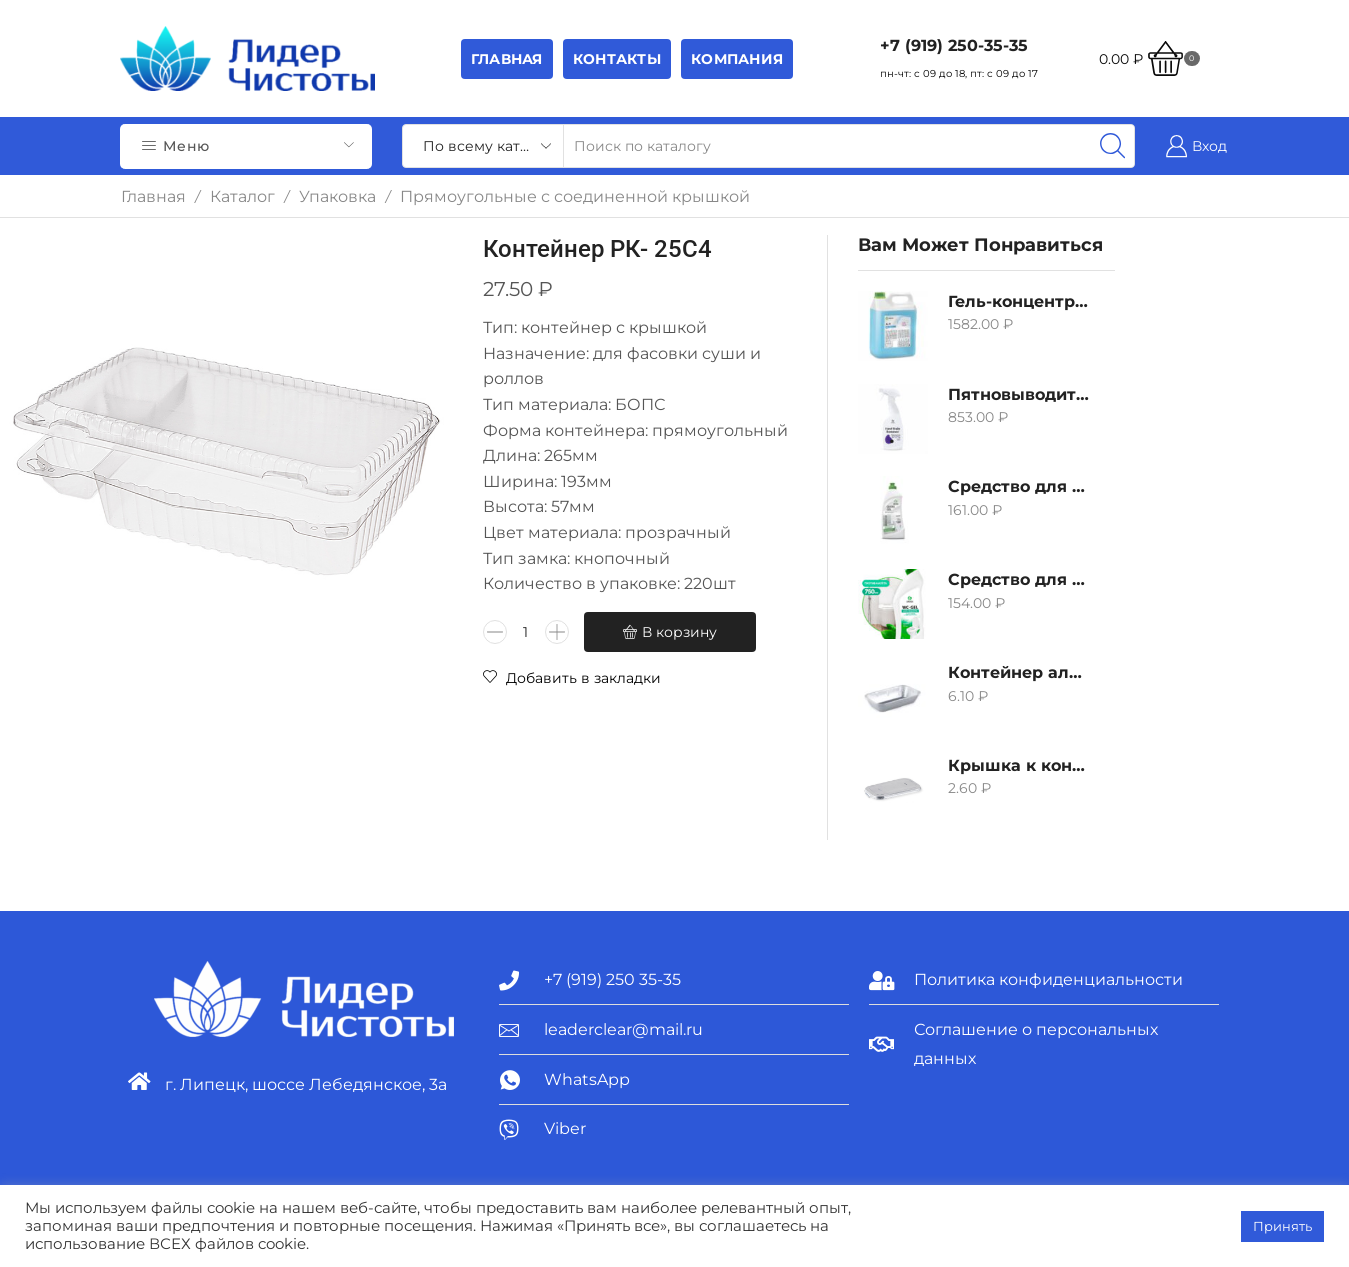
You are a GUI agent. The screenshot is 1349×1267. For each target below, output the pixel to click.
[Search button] (1113, 146)
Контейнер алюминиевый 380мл (1018, 672)
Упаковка (337, 196)
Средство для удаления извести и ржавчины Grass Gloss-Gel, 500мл (1018, 486)
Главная (507, 59)
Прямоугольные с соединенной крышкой (575, 196)
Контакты (617, 59)
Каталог (242, 196)
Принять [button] (1282, 1226)
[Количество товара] (526, 632)
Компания (737, 59)
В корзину (679, 632)
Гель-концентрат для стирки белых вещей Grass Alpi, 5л (1018, 301)
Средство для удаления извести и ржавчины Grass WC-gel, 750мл (1018, 579)
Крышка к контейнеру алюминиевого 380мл (1018, 765)
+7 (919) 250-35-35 (954, 45)
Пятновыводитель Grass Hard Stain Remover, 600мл (1018, 394)
